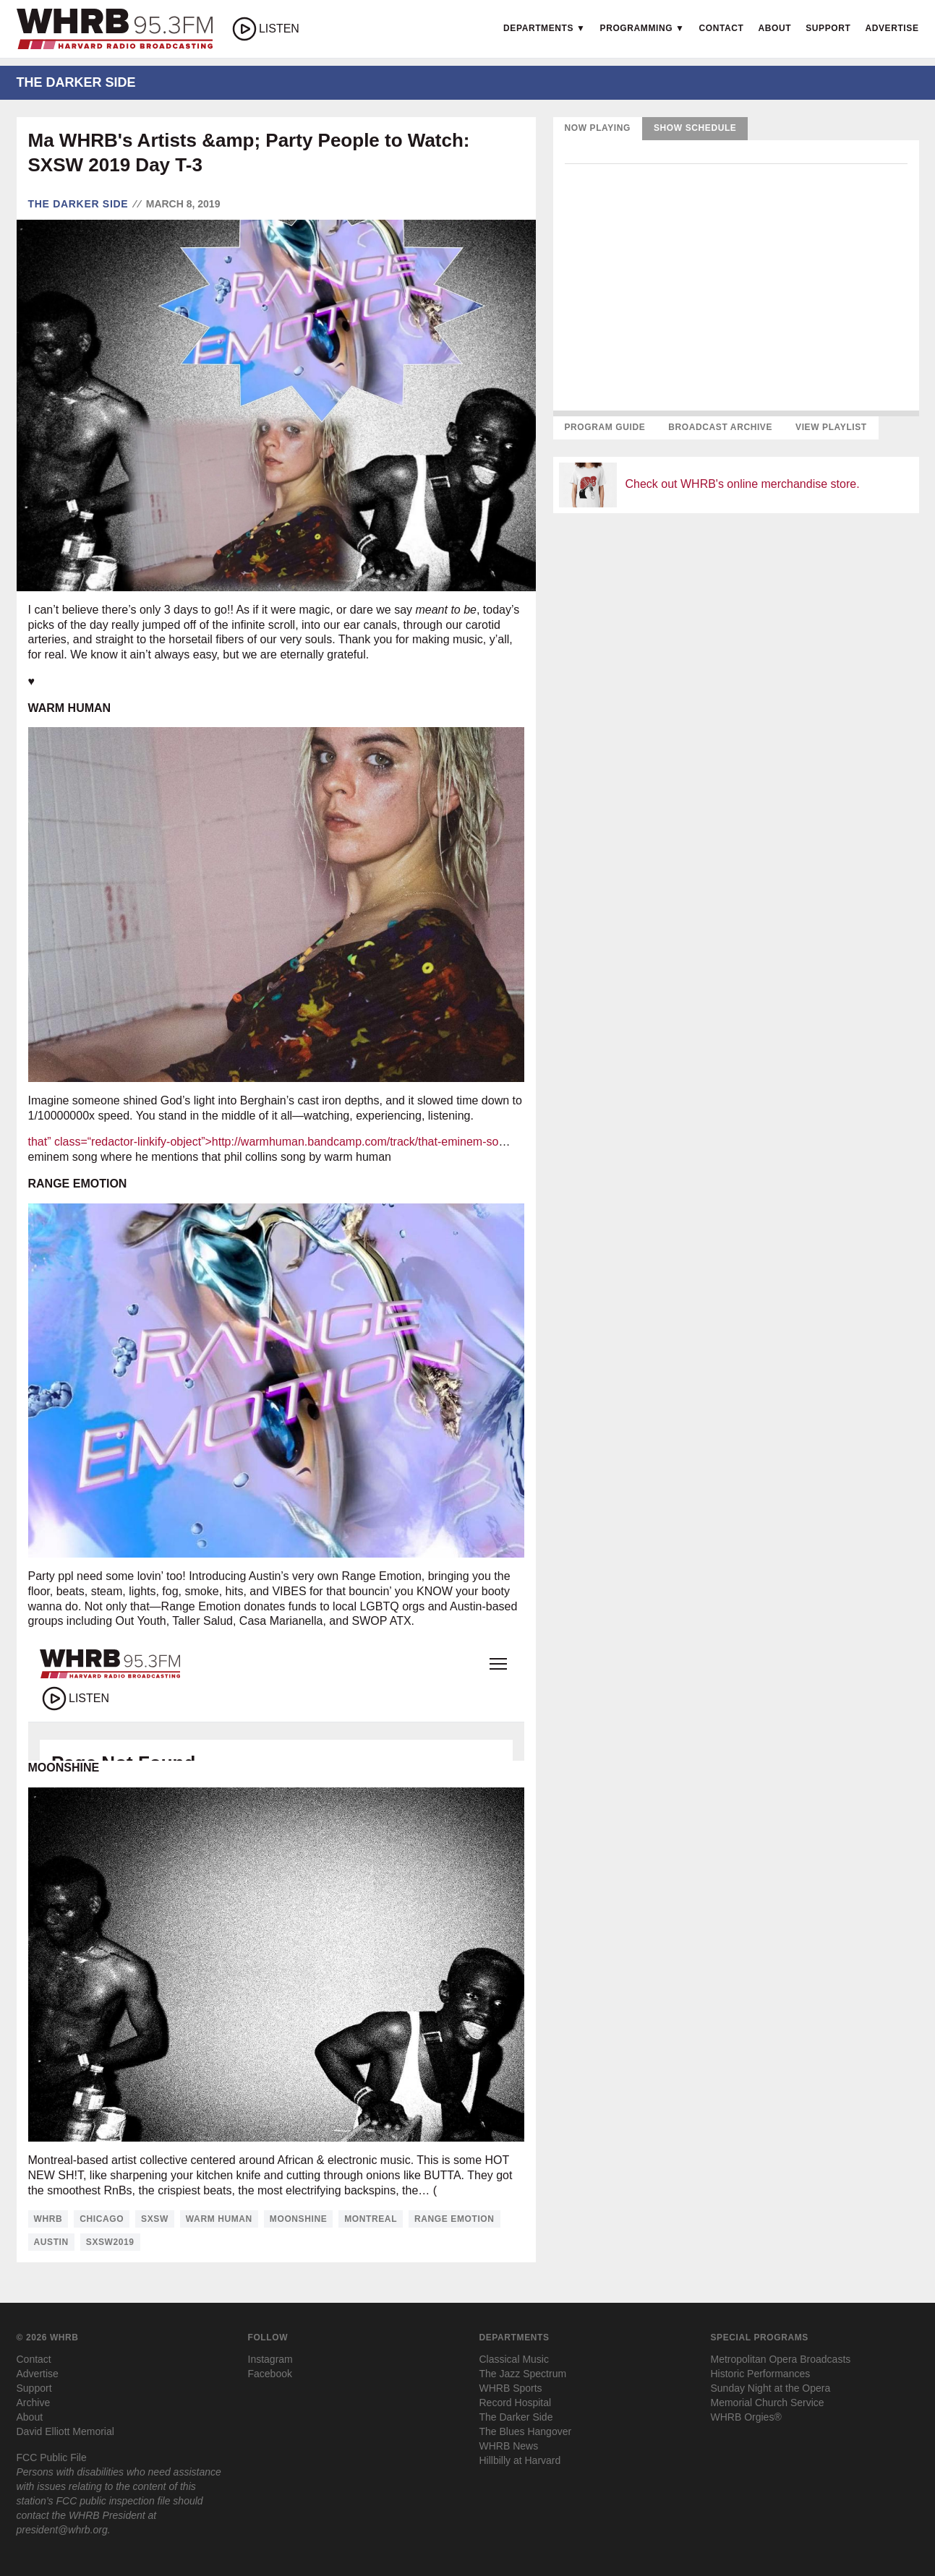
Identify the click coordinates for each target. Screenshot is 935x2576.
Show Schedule (695, 128)
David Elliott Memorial (65, 2431)
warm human (219, 2219)
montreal (370, 2219)
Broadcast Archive (720, 427)
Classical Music (514, 2359)
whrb (48, 2219)
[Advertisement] (736, 626)
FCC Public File (52, 2457)
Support (828, 28)
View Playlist (831, 427)
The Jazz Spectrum (523, 2373)
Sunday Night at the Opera (771, 2388)
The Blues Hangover (525, 2431)
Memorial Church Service (767, 2402)
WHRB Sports (510, 2388)
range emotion (454, 2219)
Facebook (270, 2373)
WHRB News (509, 2446)
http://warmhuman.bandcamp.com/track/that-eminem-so (355, 1141)
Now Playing (598, 128)
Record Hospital (515, 2402)
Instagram (270, 2359)
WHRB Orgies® (746, 2417)
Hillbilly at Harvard (520, 2460)
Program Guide (605, 427)
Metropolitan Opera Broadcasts (781, 2359)
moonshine (298, 2219)
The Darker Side (78, 204)
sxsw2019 (110, 2242)
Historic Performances (761, 2373)
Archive (34, 2402)
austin (51, 2242)
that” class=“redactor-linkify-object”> (120, 1141)
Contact (721, 28)
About (775, 28)
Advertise (891, 28)
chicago (102, 2219)
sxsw (154, 2219)
